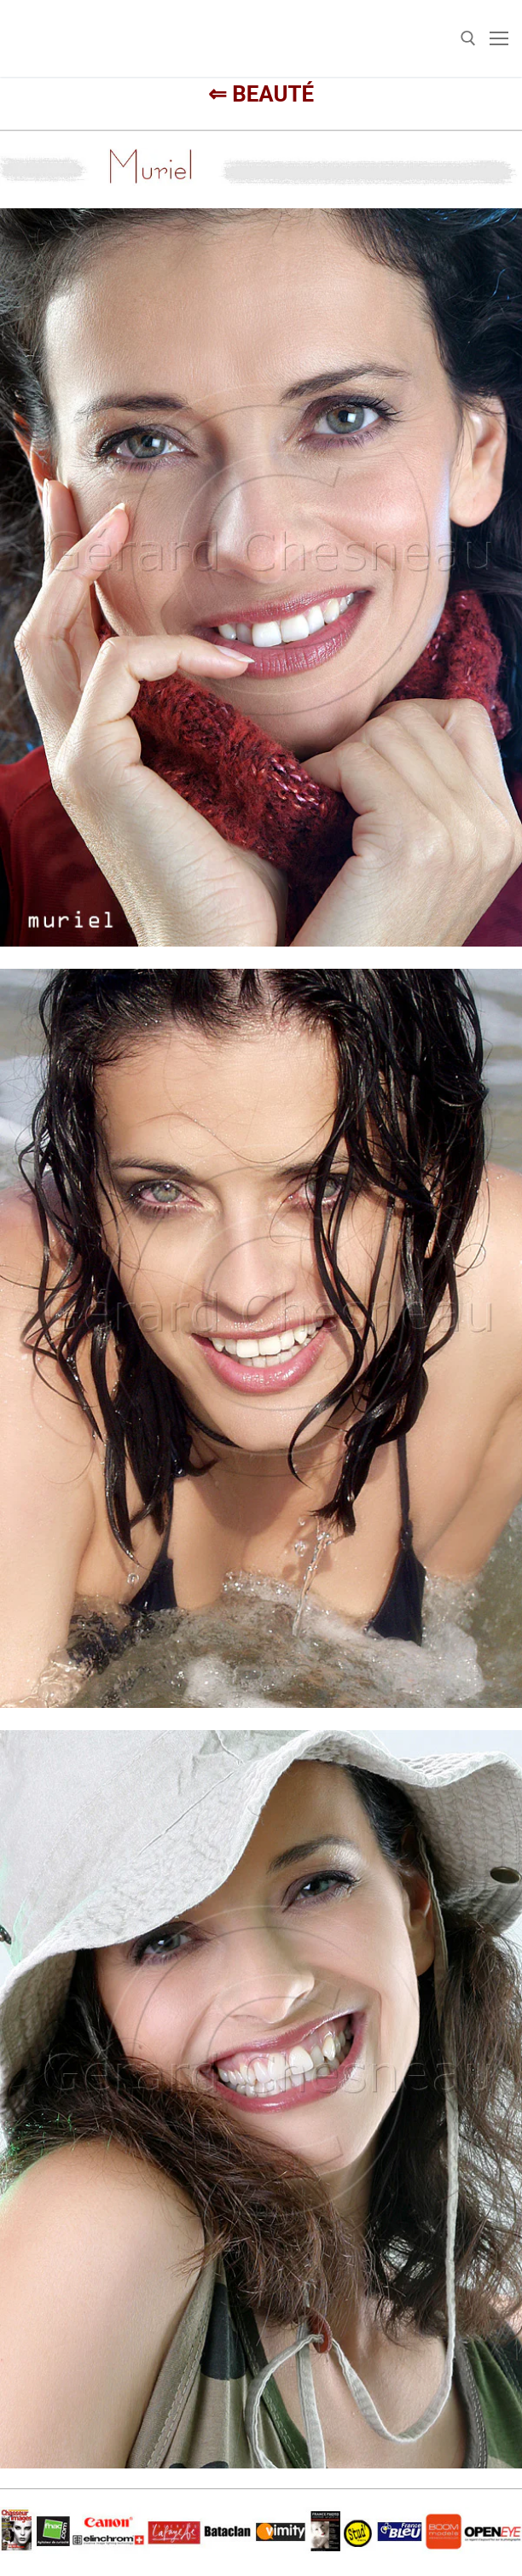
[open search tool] (468, 38)
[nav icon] (499, 38)
